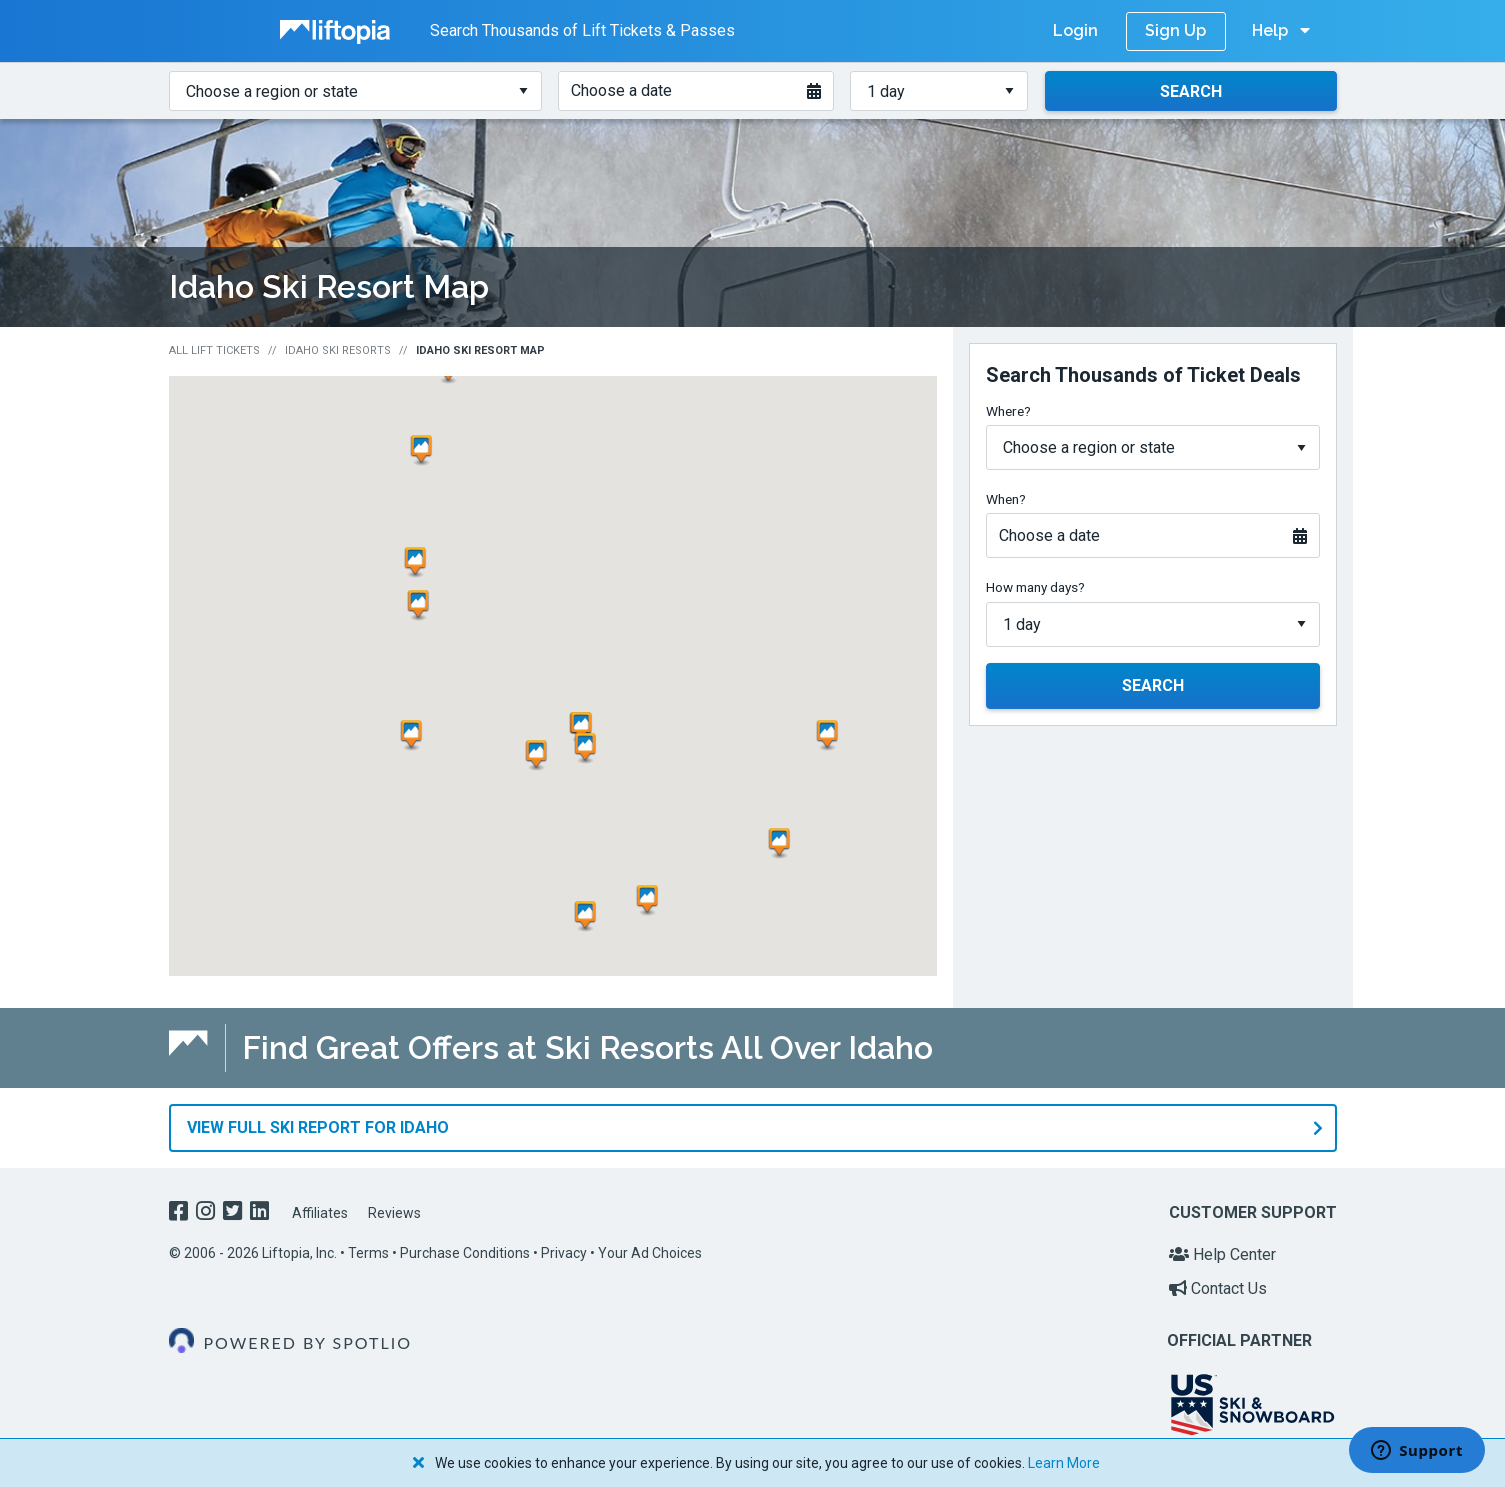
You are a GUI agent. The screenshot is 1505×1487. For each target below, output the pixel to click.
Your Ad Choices (650, 1252)
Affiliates (320, 1213)
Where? (1008, 411)
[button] (589, 916)
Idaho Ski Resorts (338, 350)
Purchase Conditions (465, 1252)
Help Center (1222, 1253)
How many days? (1035, 587)
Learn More (1064, 1463)
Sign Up (1175, 30)
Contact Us (1218, 1287)
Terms (368, 1252)
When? (1006, 499)
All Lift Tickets (214, 350)
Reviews (394, 1213)
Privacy (564, 1252)
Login (1075, 30)
